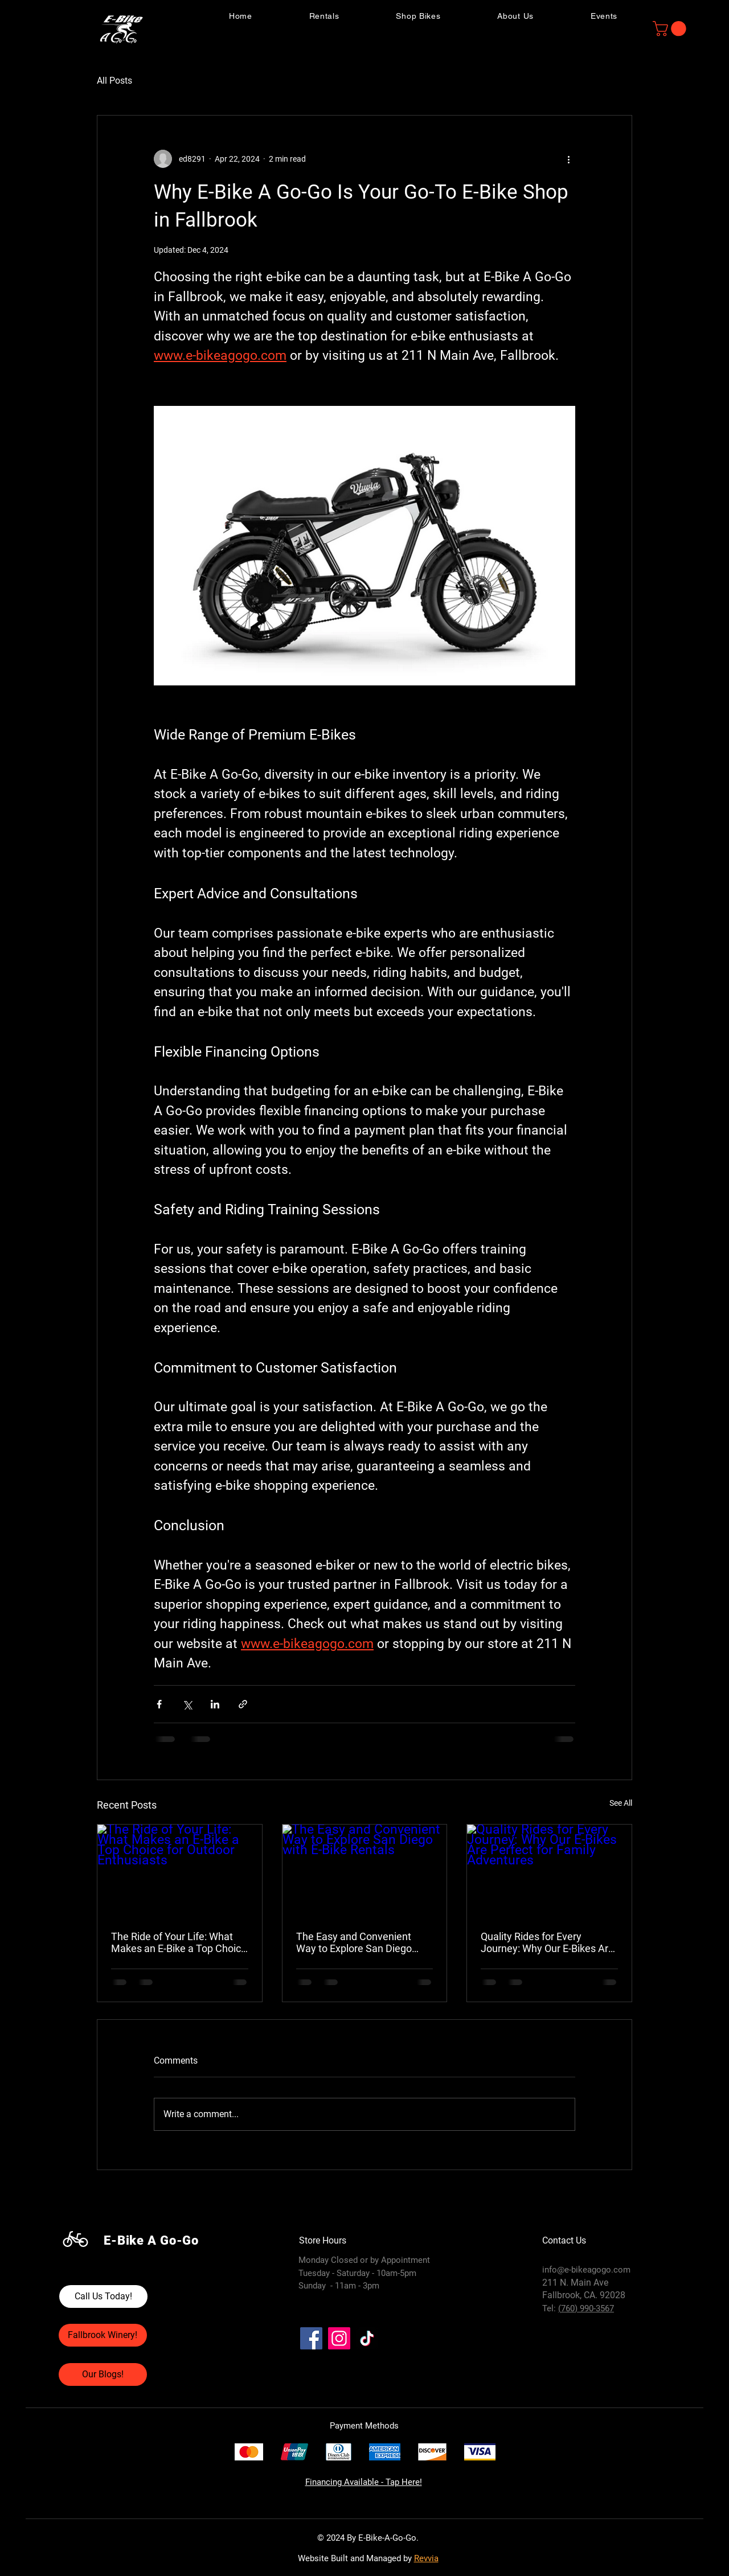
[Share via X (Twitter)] (187, 1704)
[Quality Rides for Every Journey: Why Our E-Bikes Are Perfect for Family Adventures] (549, 1871)
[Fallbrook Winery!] (103, 2335)
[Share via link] (242, 1704)
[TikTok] (367, 2338)
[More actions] (568, 159)
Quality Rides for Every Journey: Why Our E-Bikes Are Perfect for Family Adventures (548, 1942)
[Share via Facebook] (159, 1704)
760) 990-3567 (587, 2308)
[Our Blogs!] (103, 2374)
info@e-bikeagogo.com (586, 2270)
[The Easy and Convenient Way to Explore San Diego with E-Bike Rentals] (364, 1871)
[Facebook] (311, 2338)
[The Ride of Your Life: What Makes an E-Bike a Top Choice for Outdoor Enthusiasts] (179, 1871)
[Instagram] (339, 2338)
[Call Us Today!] (103, 2296)
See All (620, 1802)
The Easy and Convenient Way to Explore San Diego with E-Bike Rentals (354, 1942)
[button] (671, 28)
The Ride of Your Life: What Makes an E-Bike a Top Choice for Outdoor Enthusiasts (179, 1942)
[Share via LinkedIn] (215, 1704)
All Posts (114, 80)
